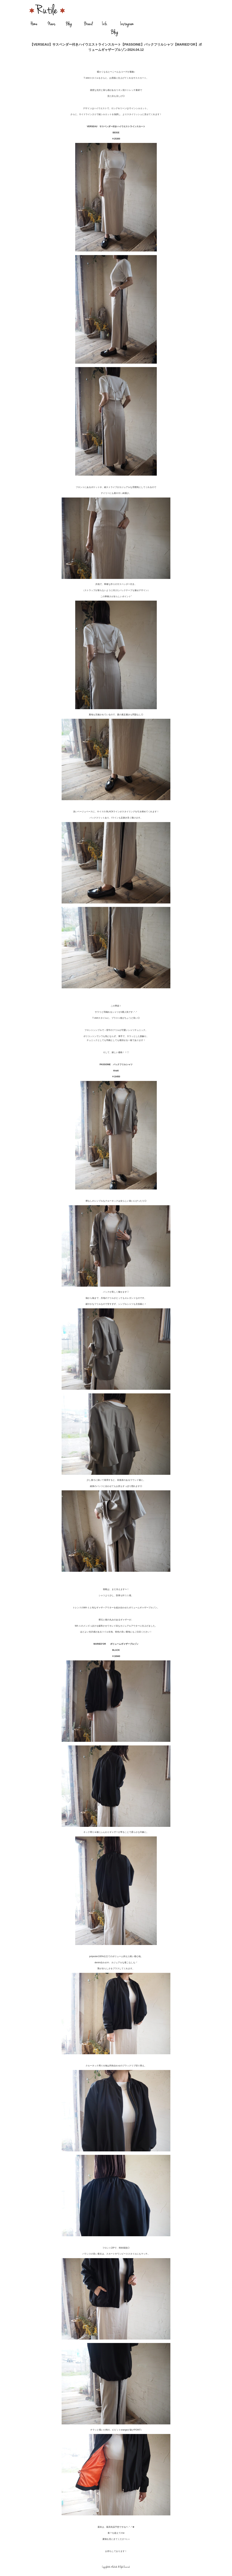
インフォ (111, 23)
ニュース (56, 23)
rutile (47, 10)
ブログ (74, 23)
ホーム (38, 23)
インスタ (129, 23)
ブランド (92, 23)
